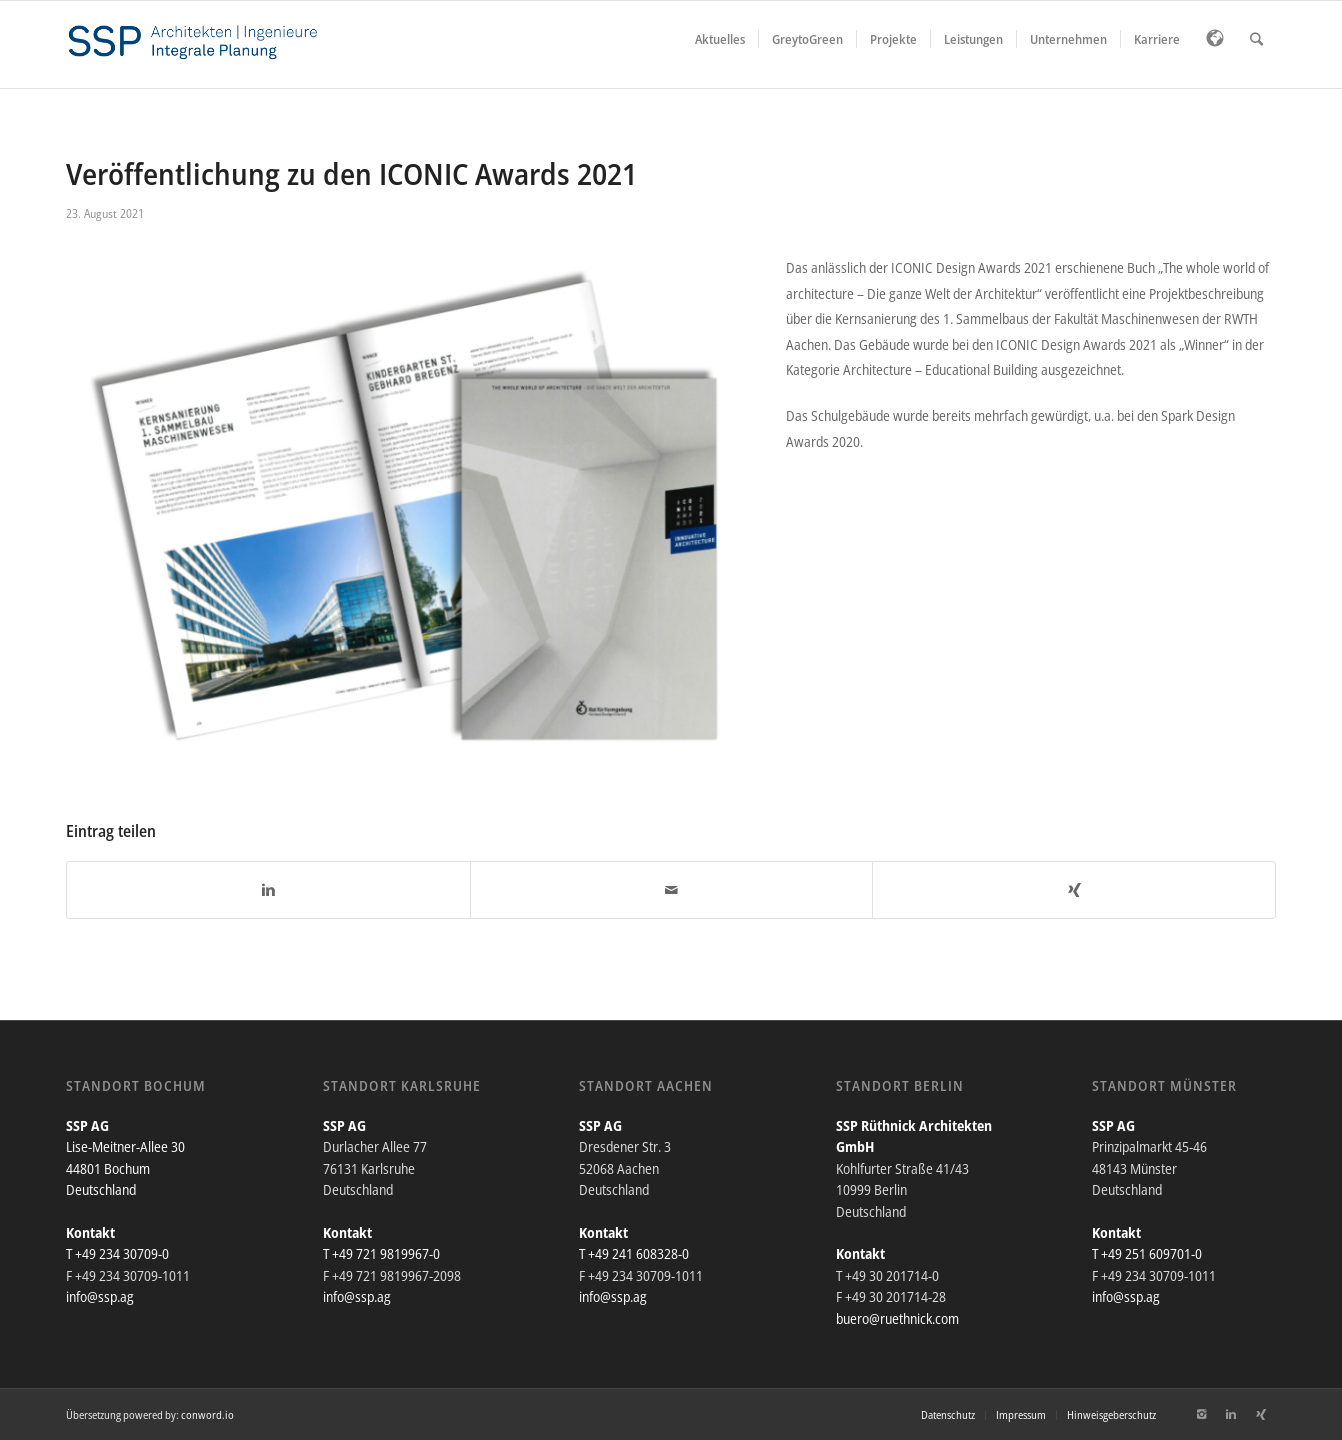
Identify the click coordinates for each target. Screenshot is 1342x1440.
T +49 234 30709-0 (117, 1253)
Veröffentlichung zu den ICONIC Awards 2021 (351, 173)
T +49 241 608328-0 (634, 1253)
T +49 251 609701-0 (1147, 1253)
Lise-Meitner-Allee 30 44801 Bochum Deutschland (125, 1168)
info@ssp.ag (100, 1296)
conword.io (207, 1414)
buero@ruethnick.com (897, 1318)
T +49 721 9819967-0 (381, 1253)
